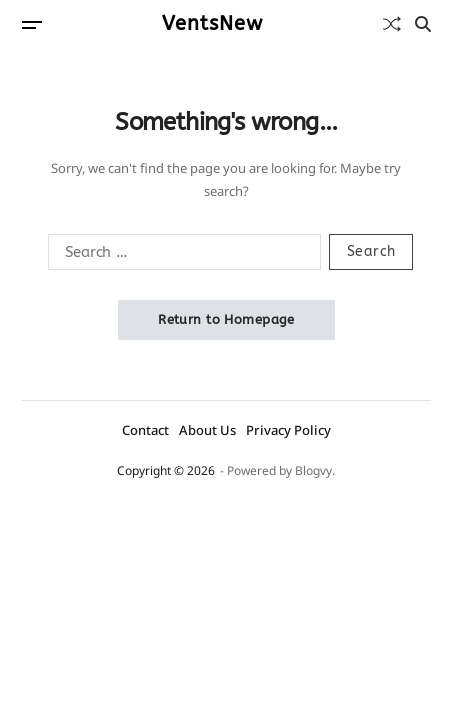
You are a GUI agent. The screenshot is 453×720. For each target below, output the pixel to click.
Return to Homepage (226, 319)
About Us (207, 430)
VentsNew (212, 24)
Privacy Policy (288, 430)
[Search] (423, 24)
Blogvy (313, 470)
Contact (145, 430)
